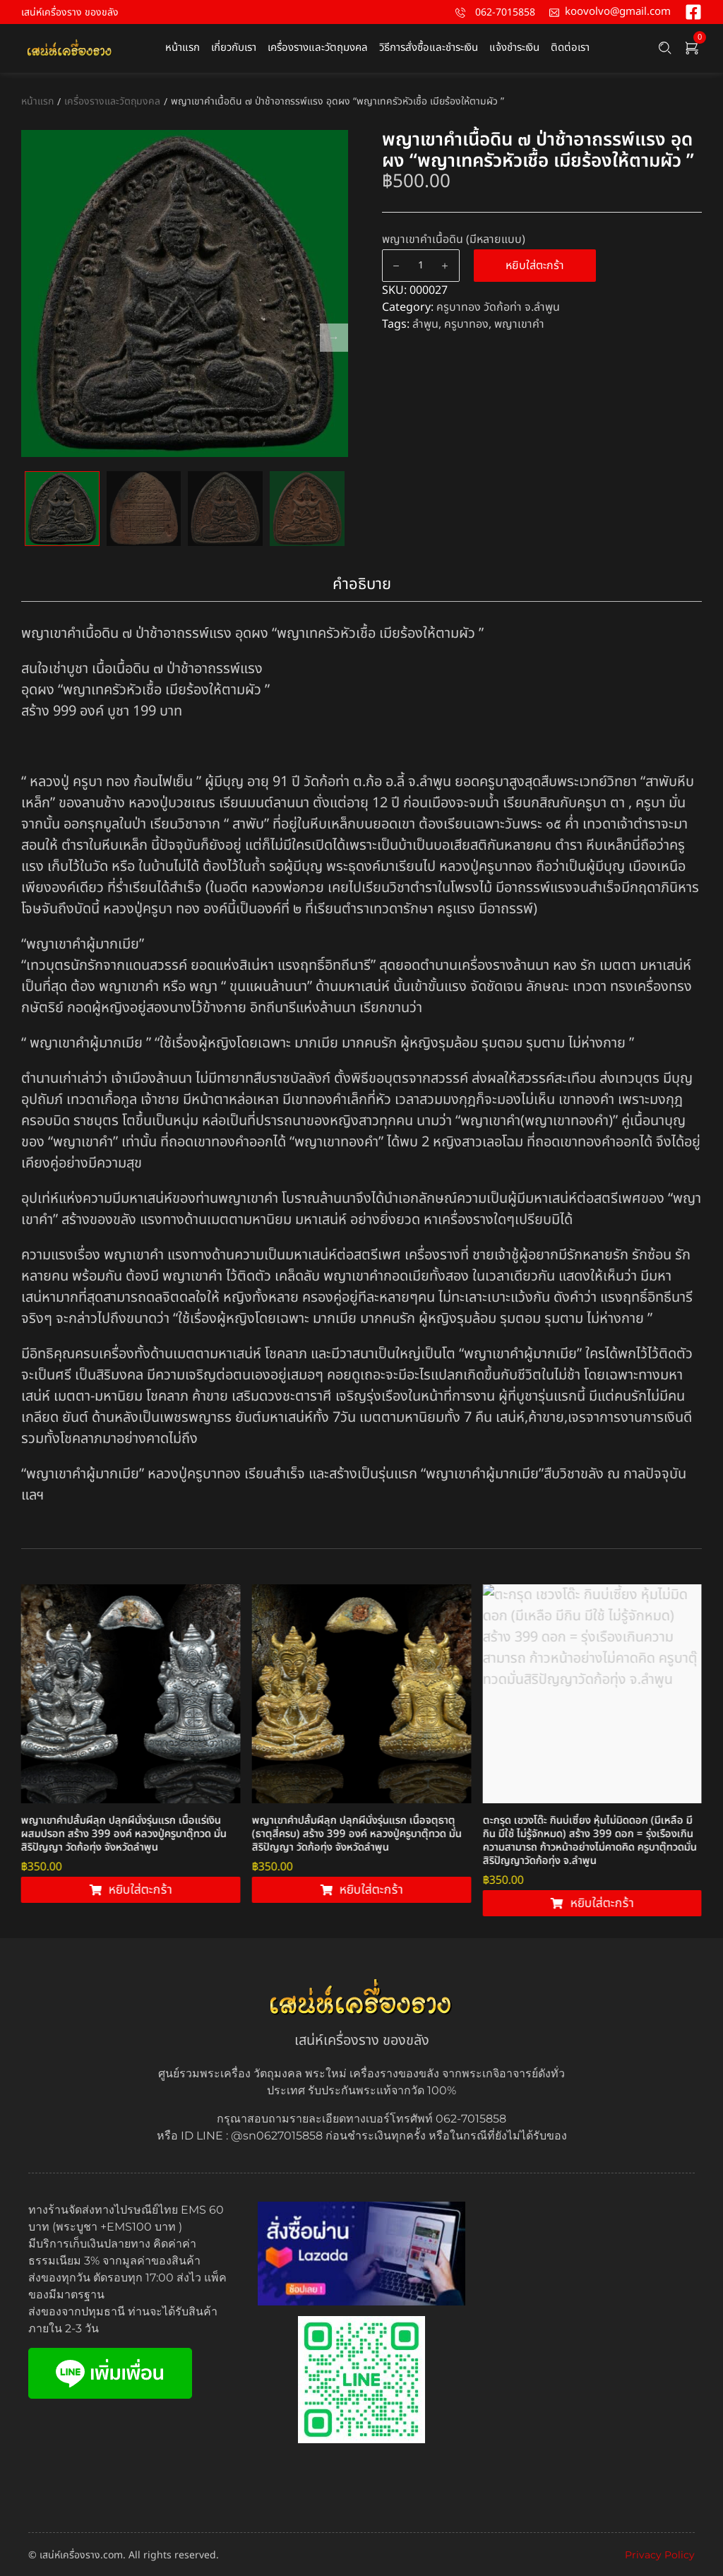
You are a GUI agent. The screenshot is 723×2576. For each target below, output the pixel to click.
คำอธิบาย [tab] (362, 584)
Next (334, 338)
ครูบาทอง (466, 324)
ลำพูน (425, 324)
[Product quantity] (420, 265)
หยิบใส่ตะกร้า (535, 265)
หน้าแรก (37, 101)
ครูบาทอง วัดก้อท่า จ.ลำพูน (498, 307)
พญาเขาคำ (519, 324)
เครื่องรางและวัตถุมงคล (112, 101)
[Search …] (665, 48)
